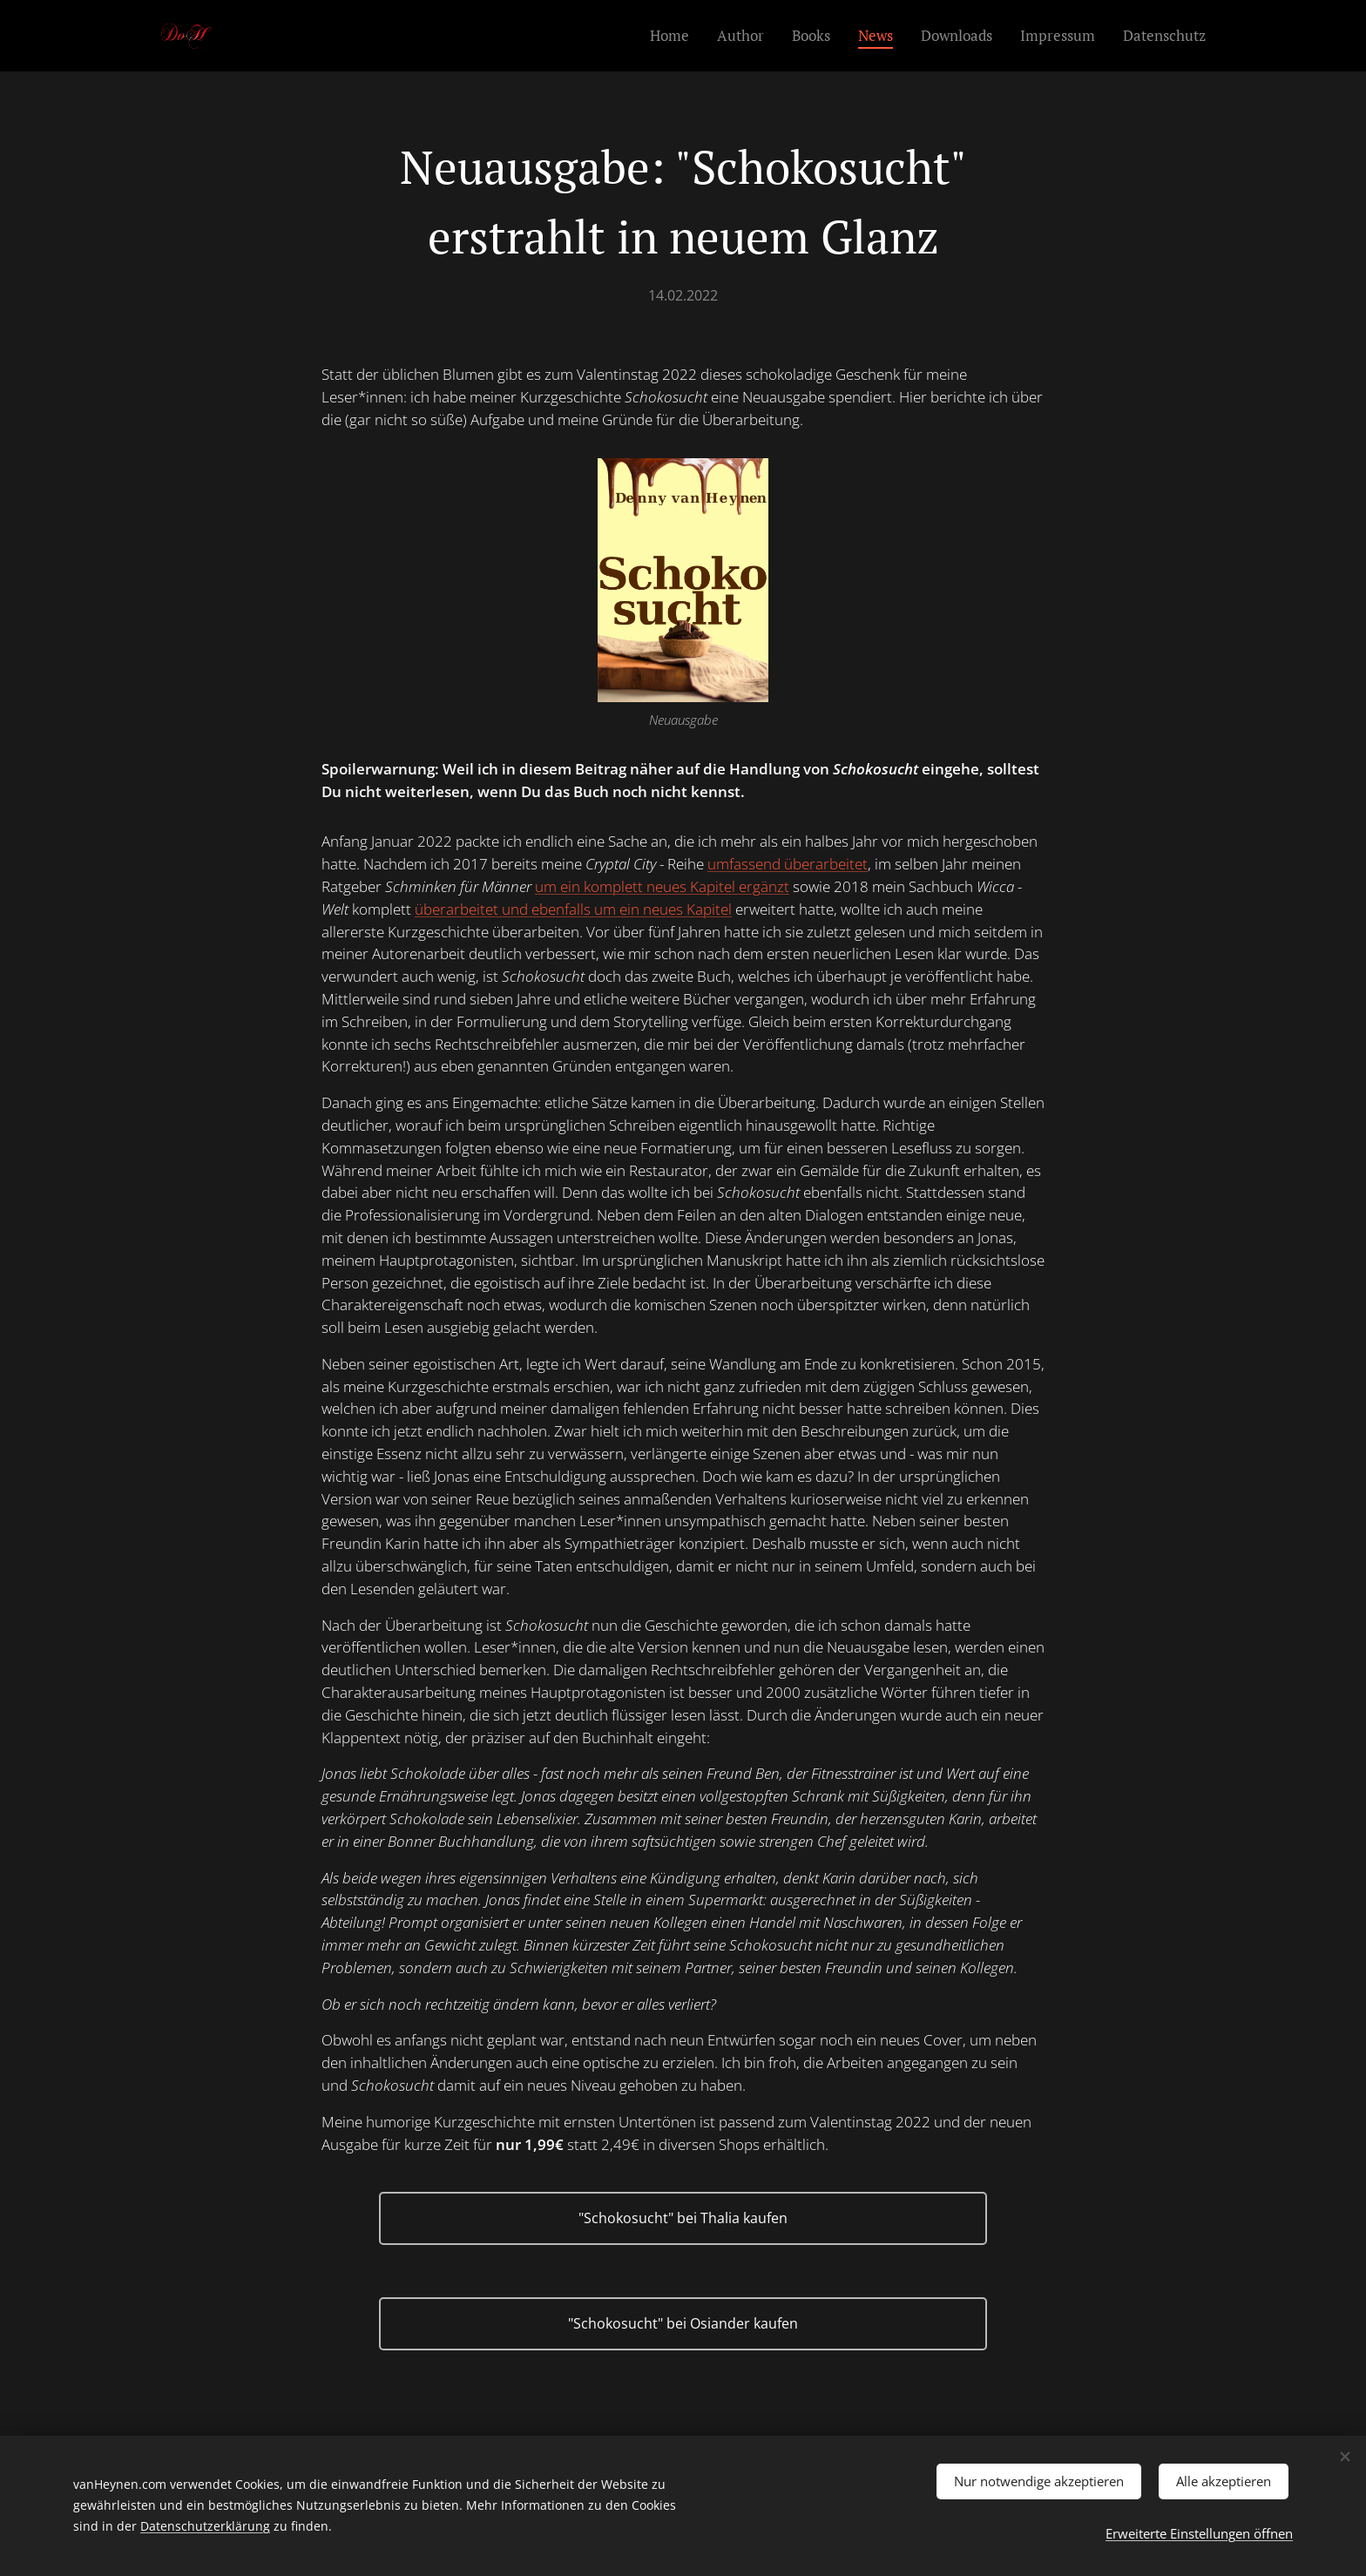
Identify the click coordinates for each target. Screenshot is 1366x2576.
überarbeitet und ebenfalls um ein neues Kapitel (573, 909)
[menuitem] (674, 35)
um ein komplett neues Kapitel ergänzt (662, 886)
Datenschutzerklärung (205, 2523)
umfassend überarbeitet (787, 864)
